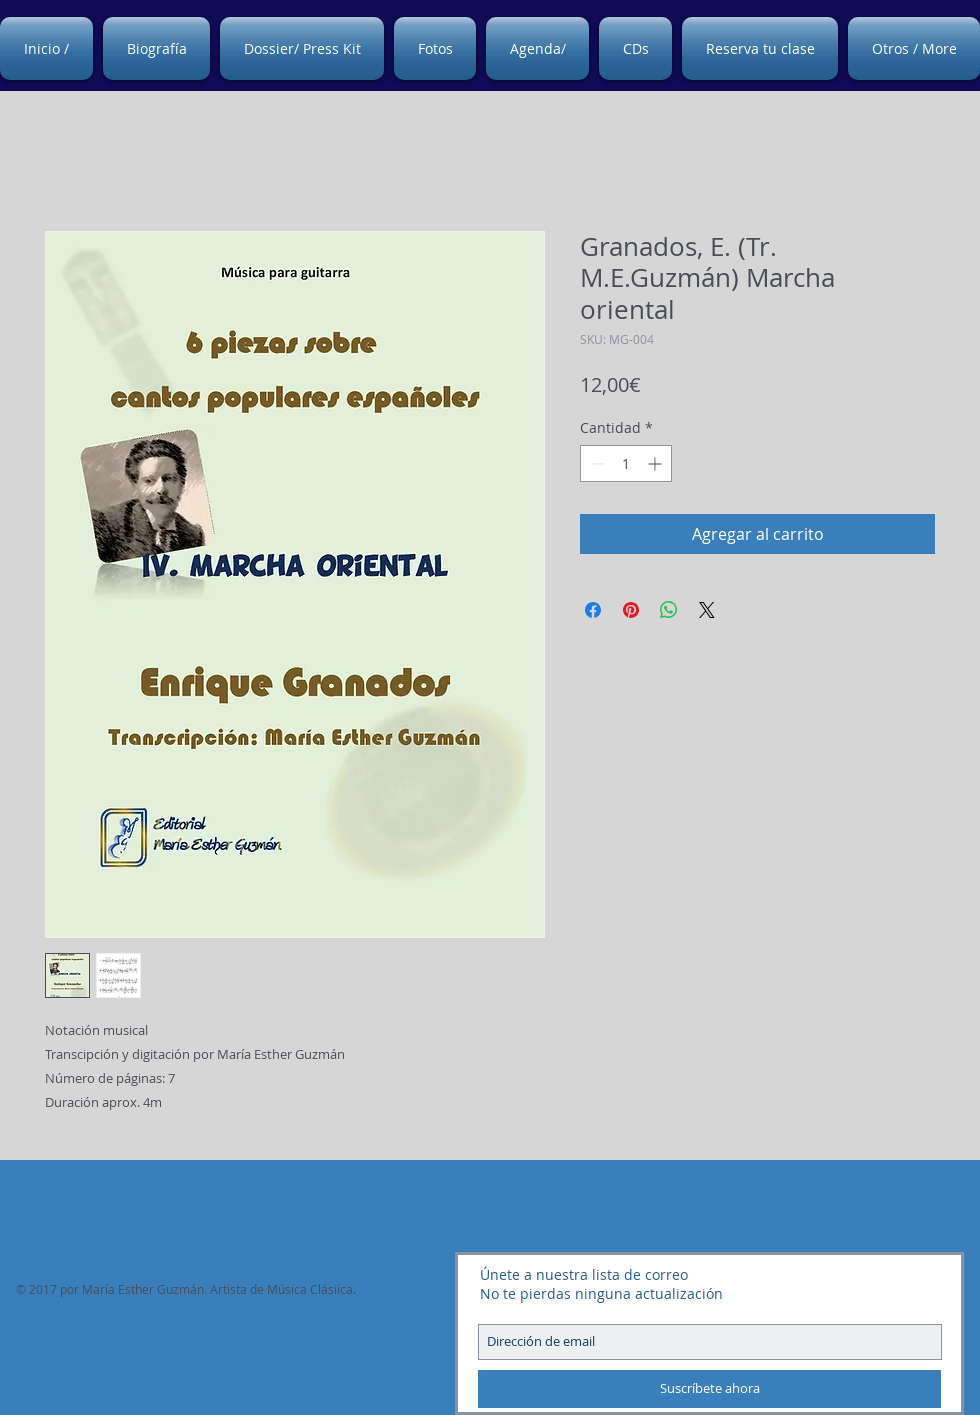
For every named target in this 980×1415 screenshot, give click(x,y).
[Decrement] (595, 463)
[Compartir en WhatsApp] (669, 610)
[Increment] (656, 463)
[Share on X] (707, 610)
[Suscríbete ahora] (709, 1389)
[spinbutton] (626, 463)
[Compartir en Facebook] (593, 610)
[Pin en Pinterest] (631, 610)
